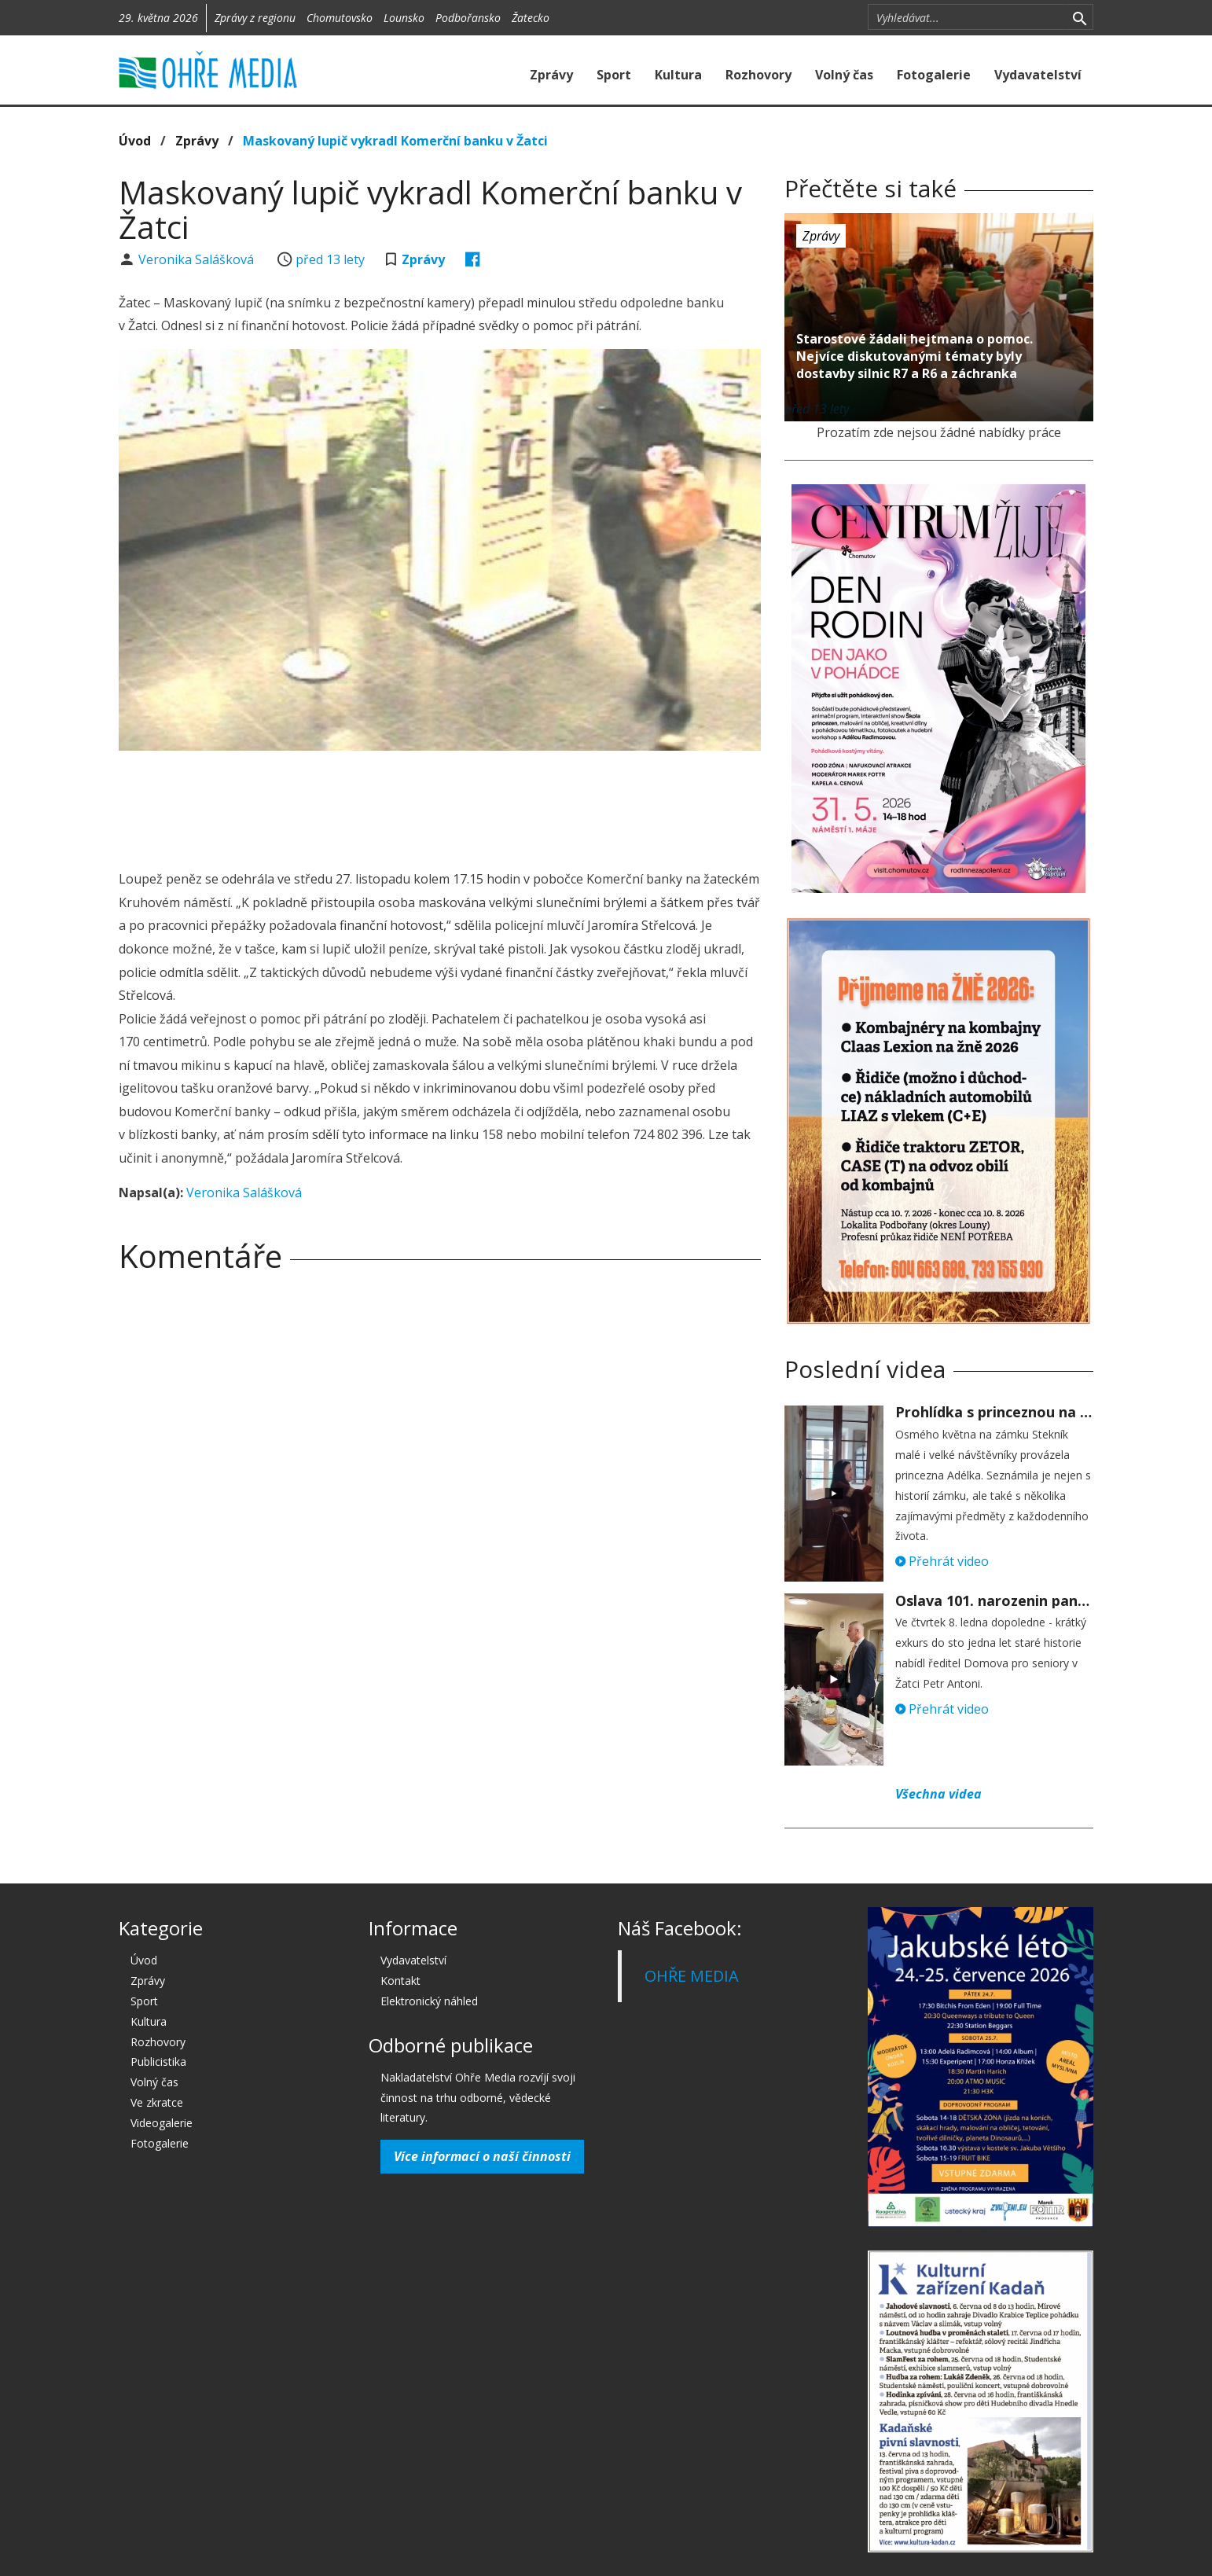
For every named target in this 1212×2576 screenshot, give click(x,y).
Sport (614, 74)
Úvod (135, 140)
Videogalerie (161, 2122)
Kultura (678, 74)
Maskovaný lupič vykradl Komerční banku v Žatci (395, 140)
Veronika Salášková (197, 259)
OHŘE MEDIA (692, 1975)
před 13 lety (330, 259)
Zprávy (551, 74)
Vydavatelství (1038, 74)
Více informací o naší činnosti (482, 2156)
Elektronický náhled (429, 2001)
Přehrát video (942, 1561)
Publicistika (158, 2061)
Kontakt (400, 1980)
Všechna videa (938, 1793)
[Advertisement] (439, 805)
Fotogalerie (934, 74)
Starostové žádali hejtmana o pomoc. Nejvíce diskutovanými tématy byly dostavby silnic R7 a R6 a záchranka (914, 356)
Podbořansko (468, 17)
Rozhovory (758, 74)
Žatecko (530, 17)
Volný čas (844, 74)
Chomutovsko (340, 17)
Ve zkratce (156, 2102)
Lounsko (404, 17)
